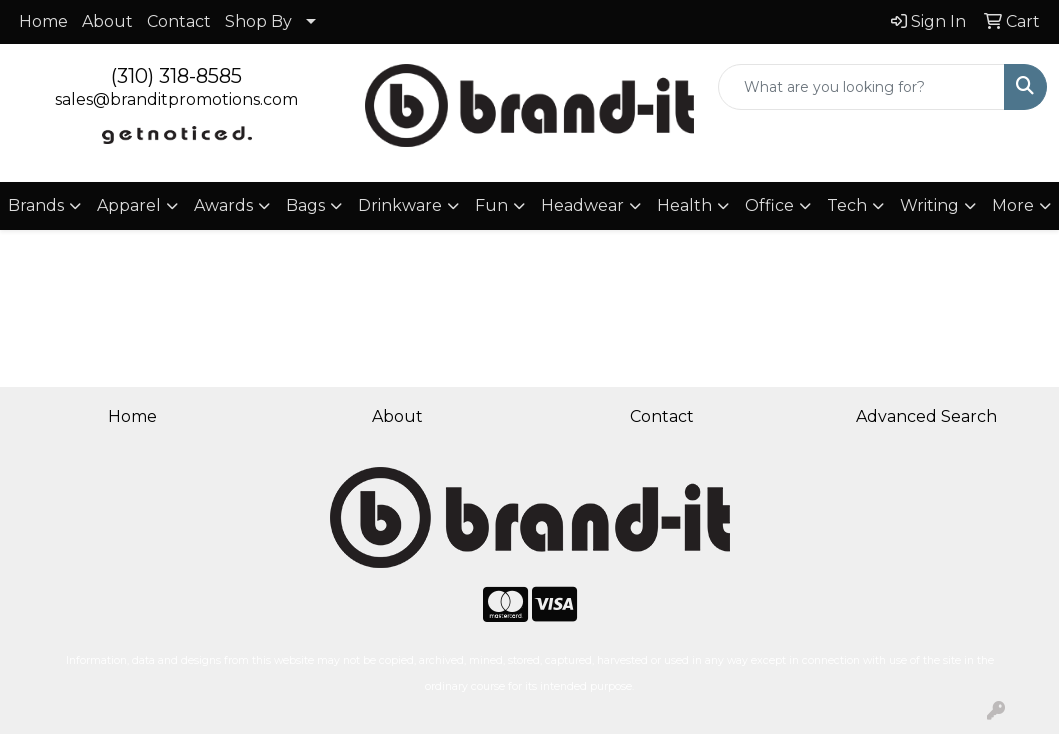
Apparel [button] (129, 205)
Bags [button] (305, 205)
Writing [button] (929, 205)
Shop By (258, 21)
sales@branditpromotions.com (176, 99)
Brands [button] (36, 205)
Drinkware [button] (400, 205)
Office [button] (769, 205)
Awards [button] (223, 205)
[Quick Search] (861, 87)
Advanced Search (926, 416)
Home (43, 21)
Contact (179, 21)
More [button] (1013, 205)
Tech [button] (847, 205)
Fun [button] (491, 205)
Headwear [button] (582, 205)
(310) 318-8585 (176, 76)
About (107, 21)
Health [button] (684, 205)
